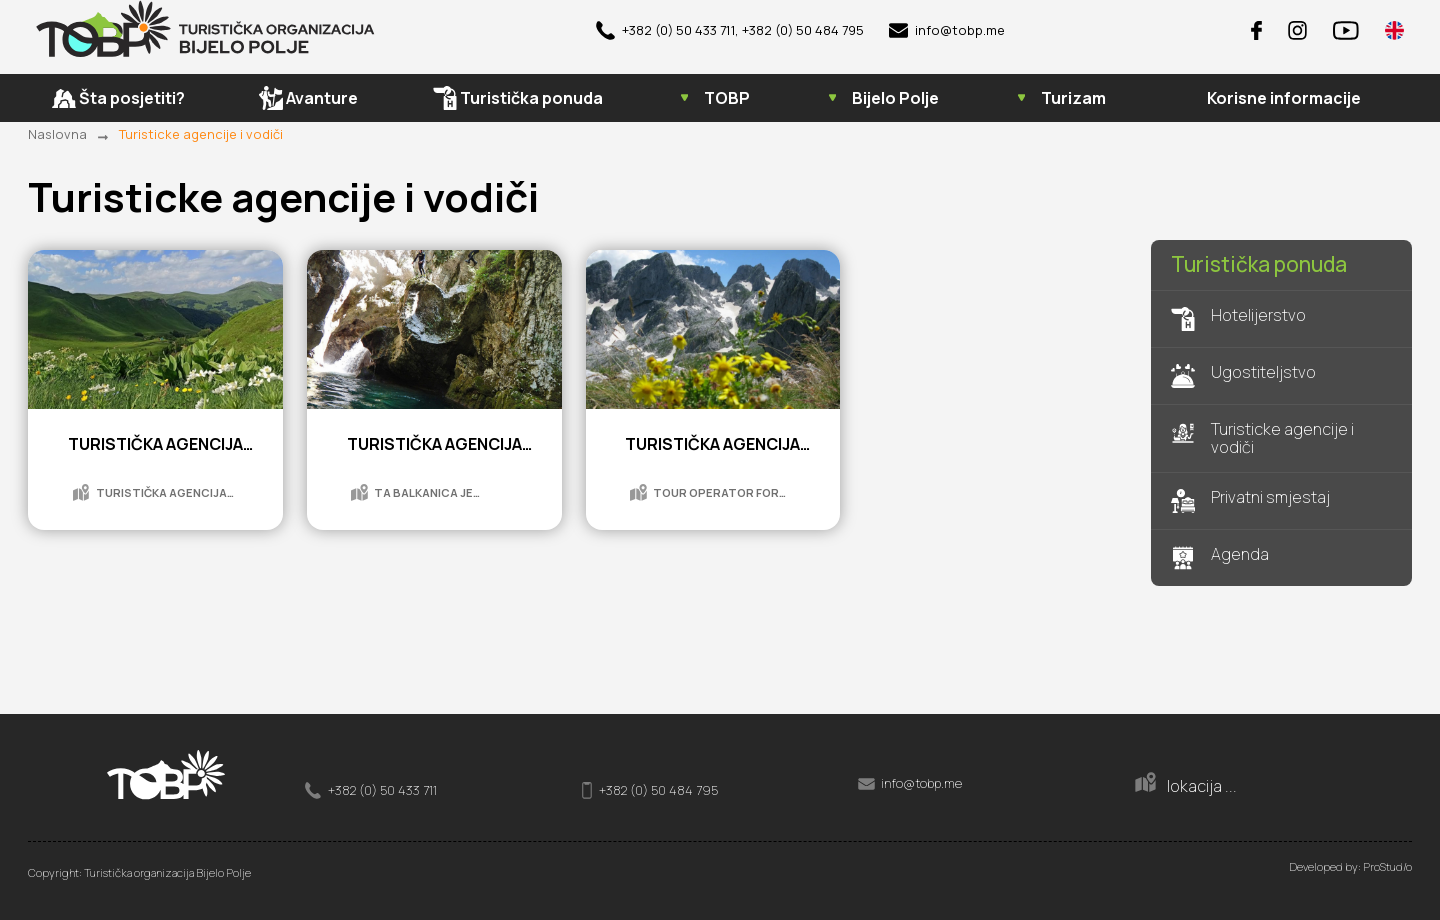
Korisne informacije (1284, 99)
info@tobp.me (947, 30)
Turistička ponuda (1259, 265)
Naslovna (57, 134)
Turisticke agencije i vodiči (201, 134)
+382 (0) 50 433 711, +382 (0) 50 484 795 (730, 30)
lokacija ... (1186, 784)
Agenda (1220, 558)
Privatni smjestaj (1250, 501)
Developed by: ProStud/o (1350, 866)
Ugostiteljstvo (1243, 376)
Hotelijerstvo (1238, 319)
